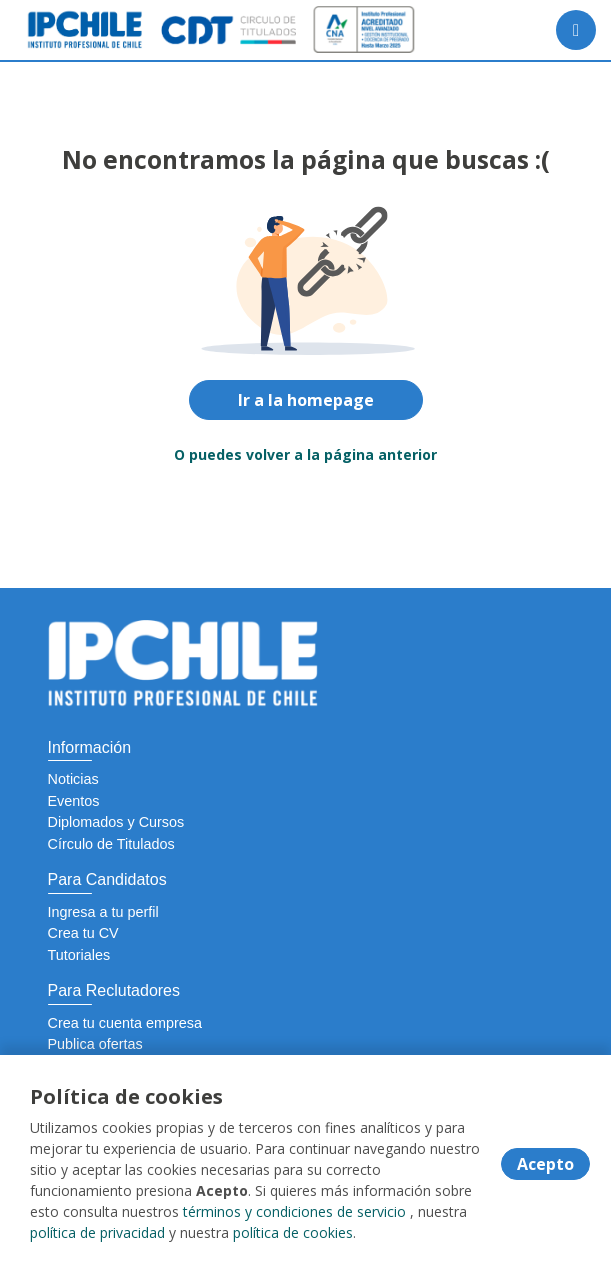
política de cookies (293, 1232)
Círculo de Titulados (111, 844)
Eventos (74, 801)
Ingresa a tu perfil (103, 912)
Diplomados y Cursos (116, 822)
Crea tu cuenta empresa (125, 1023)
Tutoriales (79, 955)
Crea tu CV (83, 933)
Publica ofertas (95, 1044)
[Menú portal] (576, 30)
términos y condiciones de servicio (294, 1211)
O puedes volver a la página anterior (305, 454)
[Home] (86, 30)
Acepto (545, 1164)
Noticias (73, 779)
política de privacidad (97, 1232)
